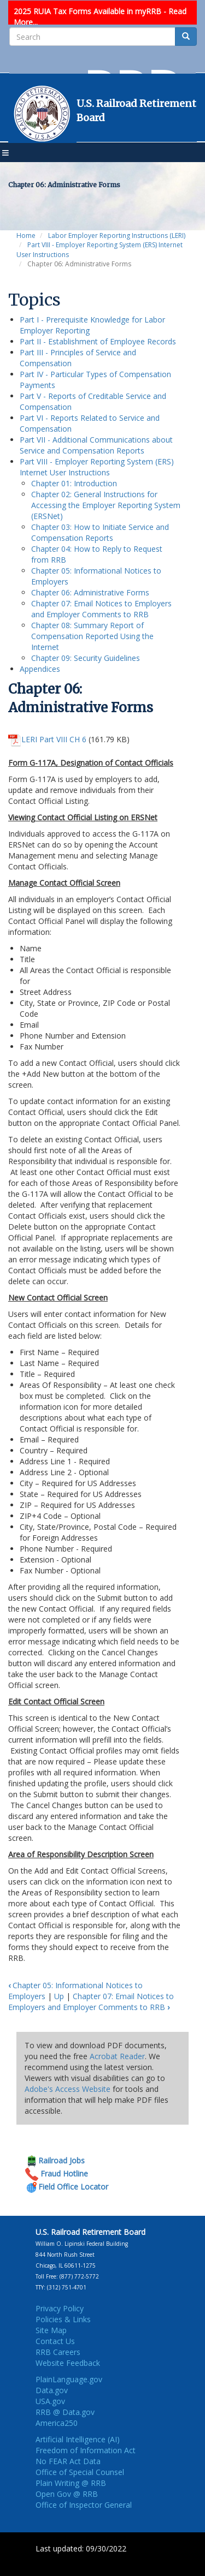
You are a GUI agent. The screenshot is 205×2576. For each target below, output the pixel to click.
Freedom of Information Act (86, 2450)
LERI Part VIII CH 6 (53, 739)
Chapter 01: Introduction (74, 483)
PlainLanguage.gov (69, 2379)
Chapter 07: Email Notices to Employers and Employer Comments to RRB (101, 608)
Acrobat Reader (117, 2056)
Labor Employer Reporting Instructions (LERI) (116, 235)
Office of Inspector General (84, 2505)
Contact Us (55, 2341)
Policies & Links (63, 2319)
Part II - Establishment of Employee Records (98, 341)
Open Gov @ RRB (67, 2494)
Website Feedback (68, 2363)
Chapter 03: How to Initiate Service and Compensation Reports (100, 532)
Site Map (51, 2330)
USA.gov (50, 2401)
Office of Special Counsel (80, 2472)
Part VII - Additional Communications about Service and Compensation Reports (96, 445)
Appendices (40, 669)
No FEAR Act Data (68, 2461)
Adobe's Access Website (67, 2089)
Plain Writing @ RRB (71, 2483)
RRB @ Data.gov (65, 2412)
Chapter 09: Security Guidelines (85, 658)
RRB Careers (58, 2352)
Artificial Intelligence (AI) (78, 2439)
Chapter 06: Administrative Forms (90, 592)
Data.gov (52, 2390)
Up (59, 1996)
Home (26, 235)
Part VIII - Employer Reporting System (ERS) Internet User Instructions (97, 467)
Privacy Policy (60, 2308)
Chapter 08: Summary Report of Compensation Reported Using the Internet (92, 636)
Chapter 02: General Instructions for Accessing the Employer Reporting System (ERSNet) (105, 505)
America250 (57, 2423)
